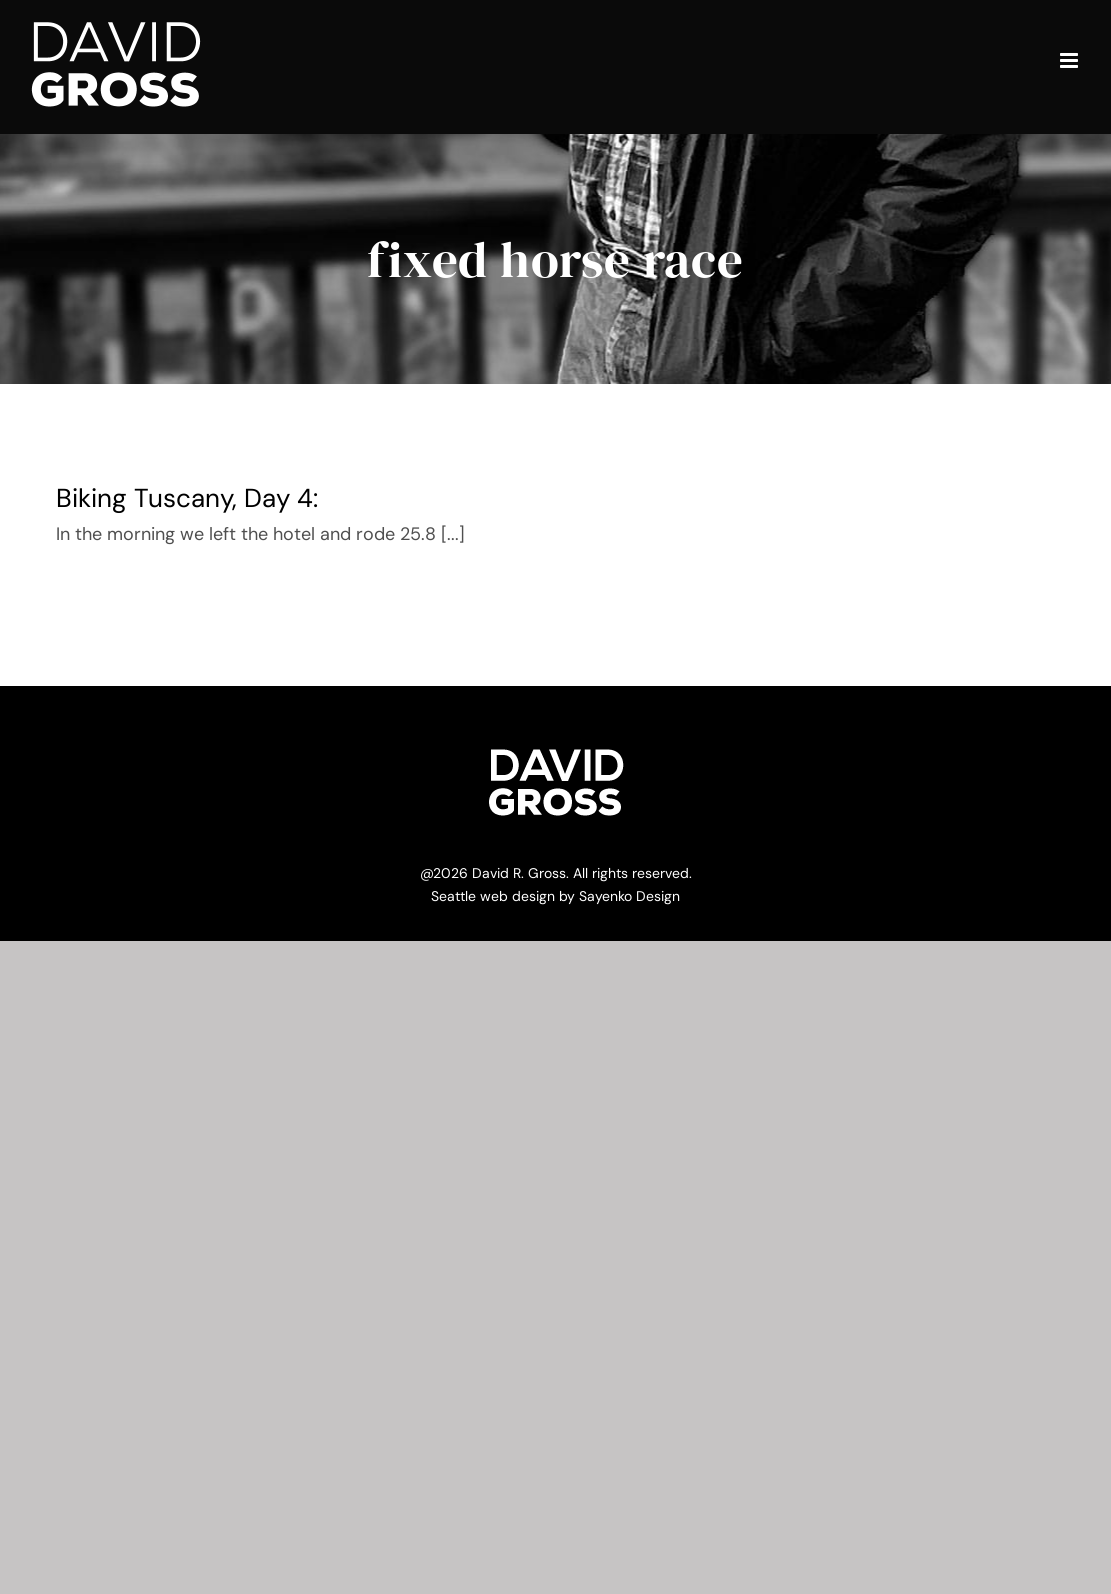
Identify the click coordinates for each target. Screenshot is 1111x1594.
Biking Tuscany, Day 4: (187, 498)
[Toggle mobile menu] (1070, 60)
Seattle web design (493, 896)
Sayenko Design (629, 896)
